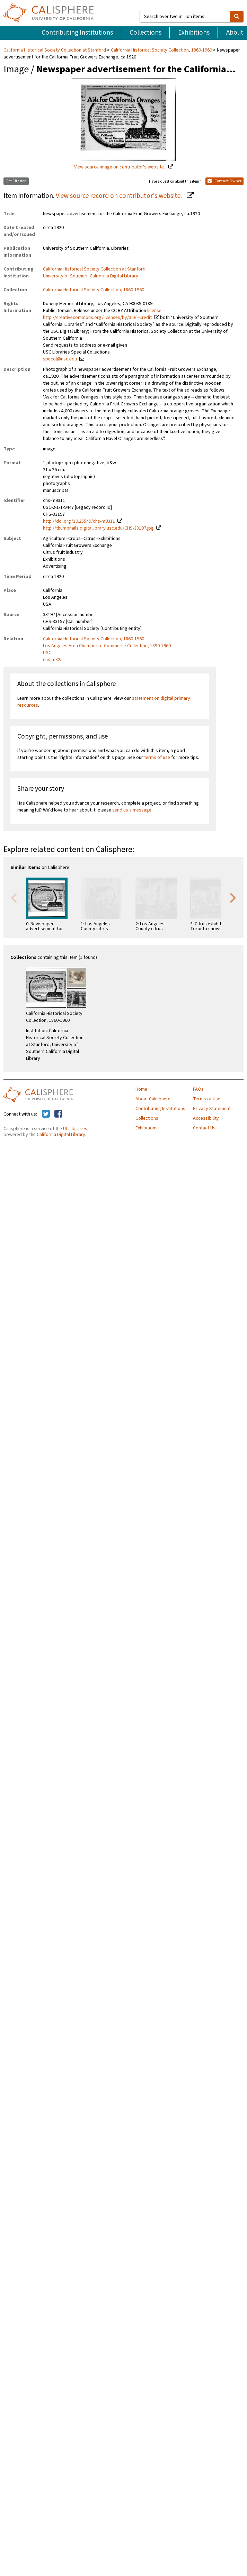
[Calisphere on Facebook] (58, 1114)
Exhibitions (194, 32)
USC (47, 652)
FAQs (198, 1089)
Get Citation (16, 181)
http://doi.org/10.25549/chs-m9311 (79, 521)
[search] (237, 16)
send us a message (131, 810)
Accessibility (206, 1118)
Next (233, 897)
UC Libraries (75, 1128)
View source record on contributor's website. (119, 196)
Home (141, 1089)
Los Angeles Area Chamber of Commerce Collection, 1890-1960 (107, 645)
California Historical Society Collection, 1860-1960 (161, 50)
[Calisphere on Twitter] (46, 1114)
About (235, 32)
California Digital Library (61, 1134)
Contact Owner (224, 181)
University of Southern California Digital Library (90, 276)
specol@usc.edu (60, 359)
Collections (145, 32)
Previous (13, 897)
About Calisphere (152, 1099)
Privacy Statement (212, 1108)
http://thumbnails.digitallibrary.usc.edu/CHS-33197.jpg (98, 528)
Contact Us (204, 1128)
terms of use (157, 757)
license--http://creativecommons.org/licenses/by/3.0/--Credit (103, 314)
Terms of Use (206, 1099)
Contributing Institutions (77, 32)
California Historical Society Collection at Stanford (55, 50)
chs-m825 (53, 659)
